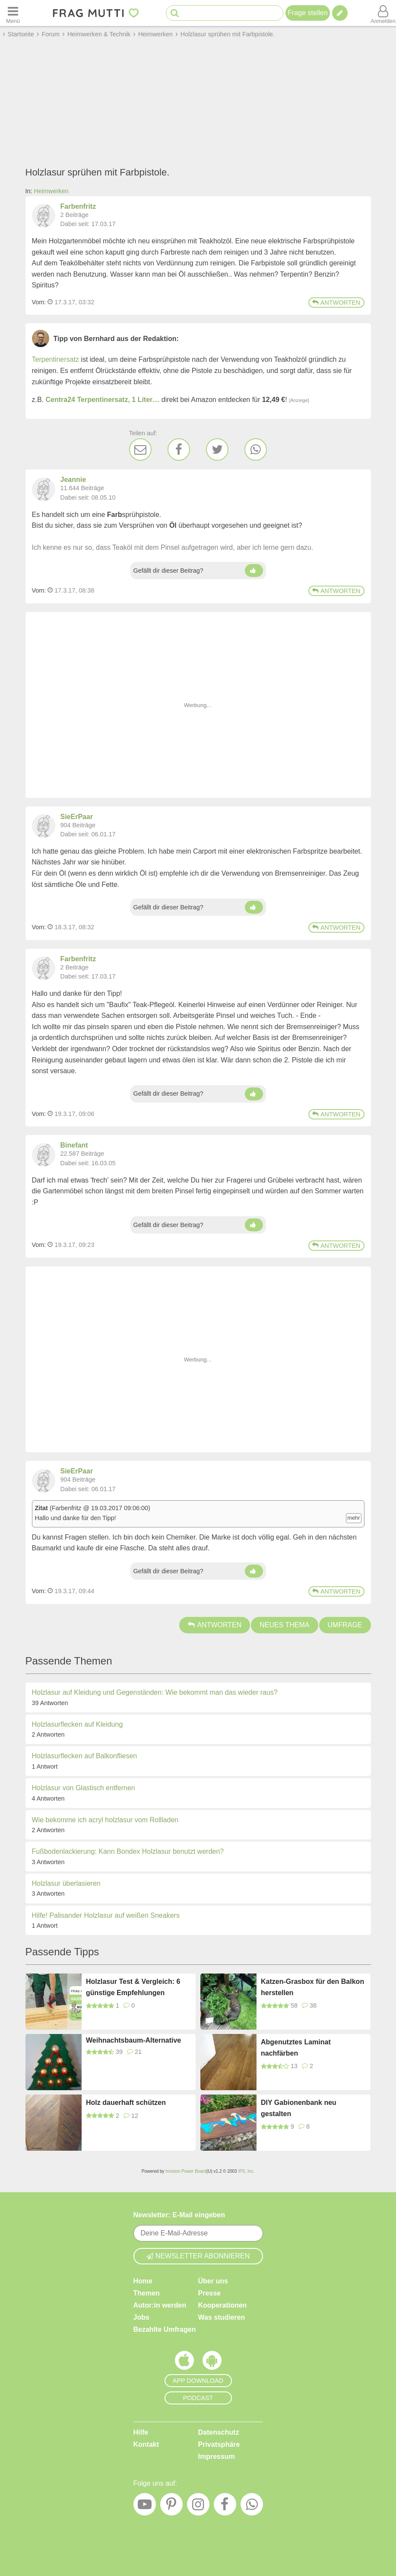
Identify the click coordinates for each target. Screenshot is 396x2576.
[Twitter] (217, 449)
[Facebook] (179, 449)
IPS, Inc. (246, 2171)
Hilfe (141, 2432)
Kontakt (146, 2444)
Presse (209, 2293)
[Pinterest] (171, 2506)
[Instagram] (198, 2506)
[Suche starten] (174, 13)
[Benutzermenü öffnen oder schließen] (383, 13)
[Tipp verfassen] (340, 13)
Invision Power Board (185, 2171)
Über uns (213, 2281)
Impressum (216, 2456)
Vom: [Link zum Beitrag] (39, 302)
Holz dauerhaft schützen (126, 2102)
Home (142, 2281)
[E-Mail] (140, 449)
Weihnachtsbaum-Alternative (133, 2040)
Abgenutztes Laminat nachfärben (296, 2047)
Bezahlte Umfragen (164, 2329)
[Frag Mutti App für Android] (212, 2362)
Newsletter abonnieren (198, 2256)
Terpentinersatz (55, 359)
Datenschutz (218, 2432)
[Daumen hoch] (254, 570)
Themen (146, 2293)
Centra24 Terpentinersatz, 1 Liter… (103, 399)
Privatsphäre (219, 2444)
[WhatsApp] (255, 449)
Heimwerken (51, 191)
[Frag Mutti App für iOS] (184, 2362)
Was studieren (221, 2317)
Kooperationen (222, 2305)
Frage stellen (308, 12)
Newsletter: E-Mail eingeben (179, 2215)
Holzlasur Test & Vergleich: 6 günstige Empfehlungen (133, 1987)
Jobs (141, 2317)
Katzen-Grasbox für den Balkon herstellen (312, 1987)
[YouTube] (144, 2506)
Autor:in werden (160, 2305)
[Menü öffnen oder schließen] (13, 13)
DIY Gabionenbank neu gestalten (298, 2108)
